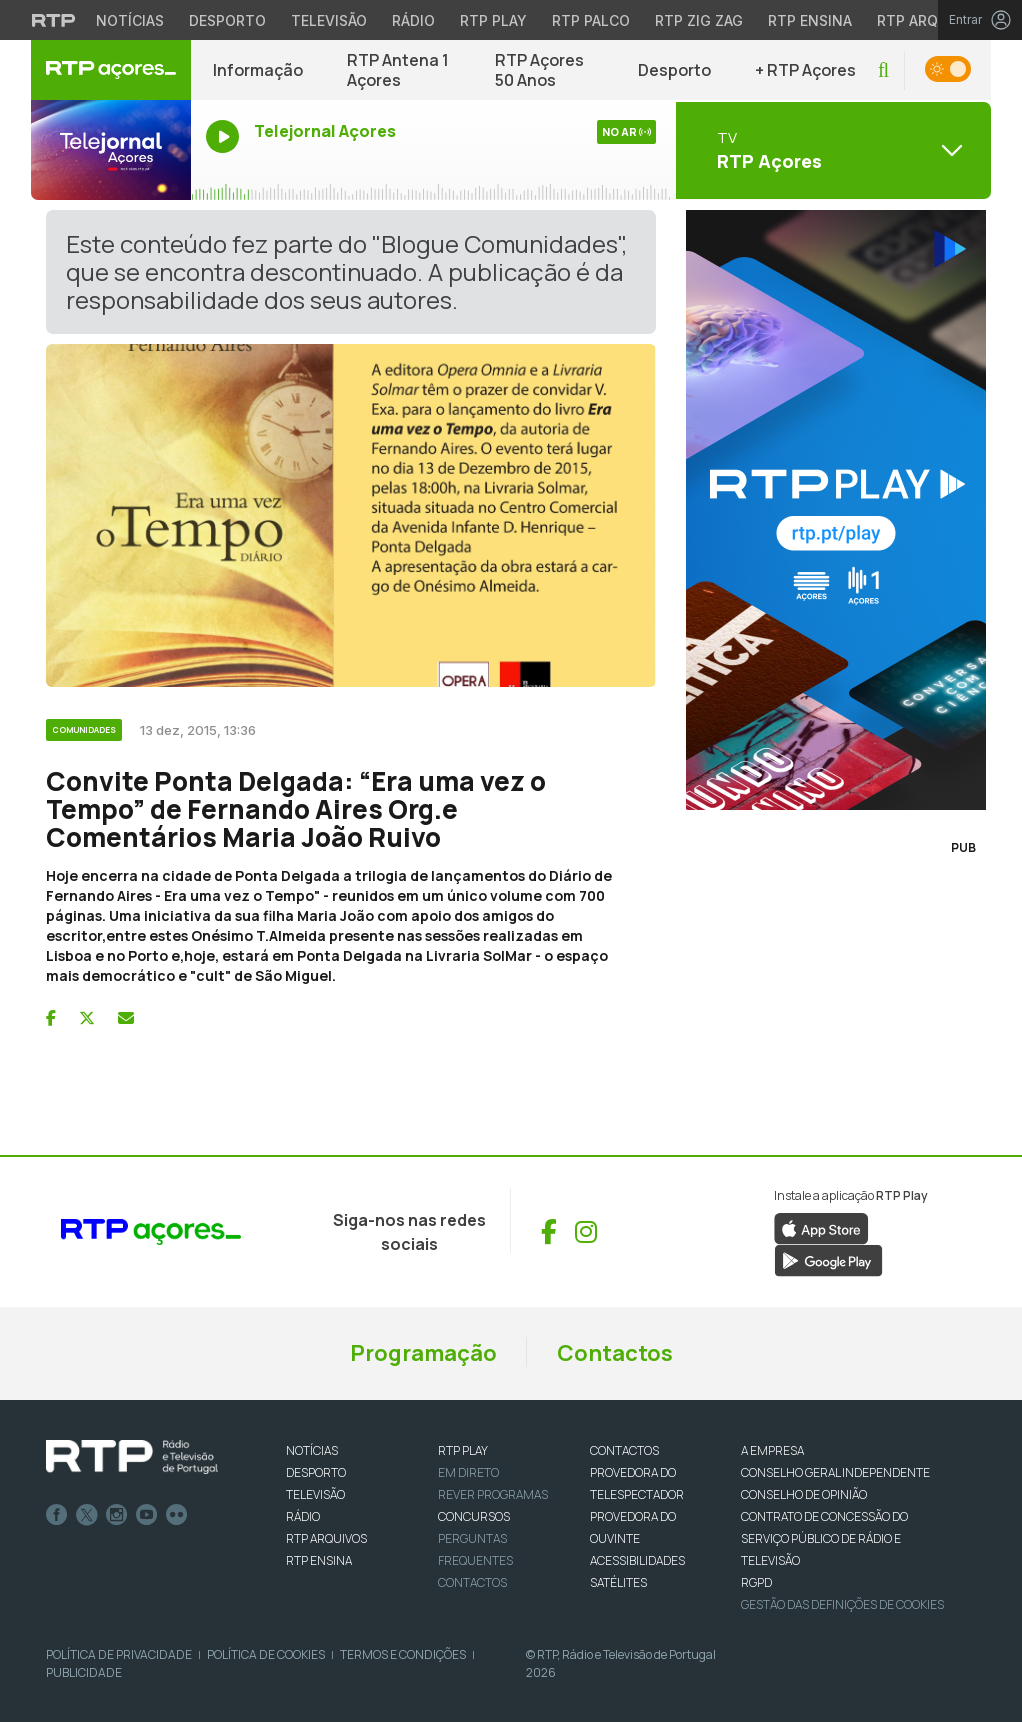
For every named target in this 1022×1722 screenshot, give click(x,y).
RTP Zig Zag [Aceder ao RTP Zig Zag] (699, 20)
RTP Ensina (319, 1560)
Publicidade (84, 1672)
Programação (423, 1353)
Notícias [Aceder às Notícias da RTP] (130, 20)
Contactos (615, 1353)
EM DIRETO (468, 1472)
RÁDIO (303, 1516)
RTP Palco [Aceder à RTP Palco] (591, 20)
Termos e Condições (403, 1654)
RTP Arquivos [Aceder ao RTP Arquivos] (929, 20)
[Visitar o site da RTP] (54, 20)
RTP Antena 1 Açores (398, 70)
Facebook (57, 1515)
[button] (883, 70)
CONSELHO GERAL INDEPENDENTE (835, 1472)
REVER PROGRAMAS (493, 1494)
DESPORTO (316, 1472)
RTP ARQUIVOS (326, 1538)
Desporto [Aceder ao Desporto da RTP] (227, 20)
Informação (258, 70)
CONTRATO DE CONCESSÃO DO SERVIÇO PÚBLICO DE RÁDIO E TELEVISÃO (824, 1538)
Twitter (87, 1515)
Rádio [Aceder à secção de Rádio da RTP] (413, 20)
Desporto (674, 70)
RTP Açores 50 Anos (539, 70)
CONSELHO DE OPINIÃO (804, 1494)
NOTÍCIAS (312, 1450)
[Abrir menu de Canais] (831, 150)
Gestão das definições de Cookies (842, 1604)
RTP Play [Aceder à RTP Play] (493, 20)
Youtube (147, 1515)
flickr (177, 1515)
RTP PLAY (463, 1450)
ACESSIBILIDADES (637, 1560)
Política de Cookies (266, 1654)
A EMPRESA (772, 1450)
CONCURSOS (474, 1516)
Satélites (618, 1582)
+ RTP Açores (805, 70)
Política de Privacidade (119, 1654)
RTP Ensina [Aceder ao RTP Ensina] (810, 20)
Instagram (117, 1515)
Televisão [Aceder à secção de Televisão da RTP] (329, 20)
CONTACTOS (624, 1450)
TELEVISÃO (315, 1494)
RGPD (756, 1582)
